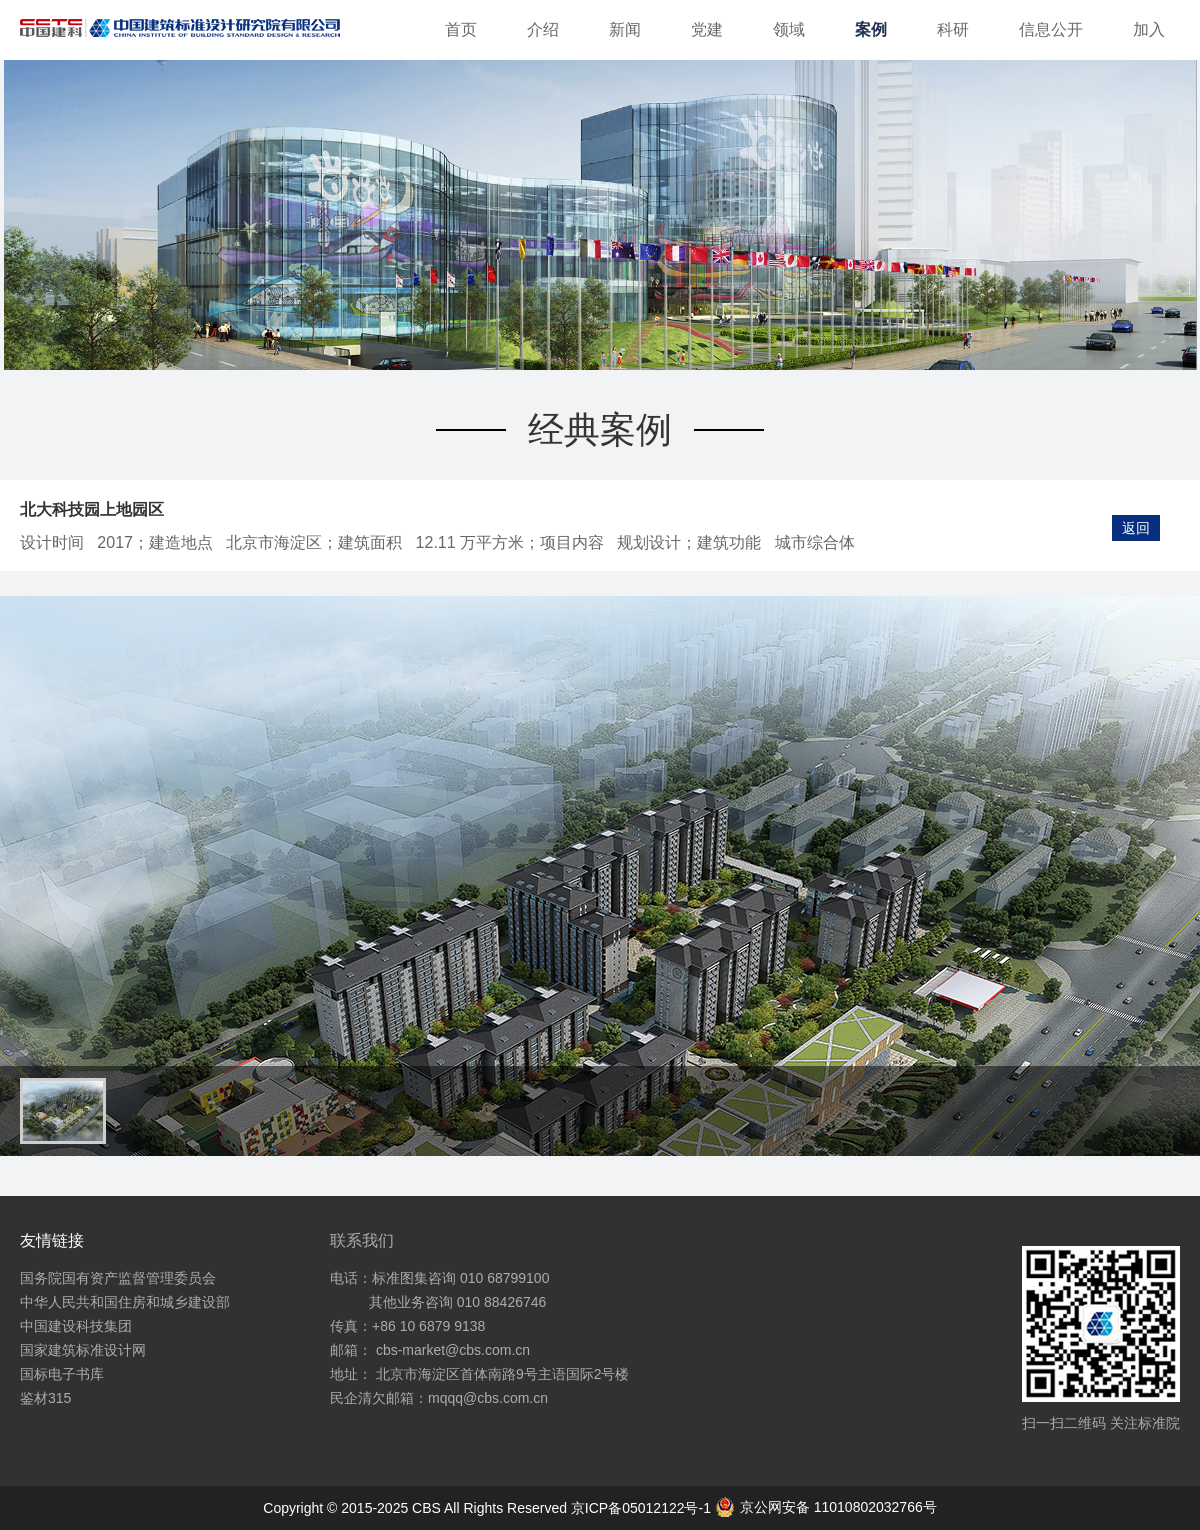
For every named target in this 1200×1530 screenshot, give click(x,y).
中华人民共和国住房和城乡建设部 (125, 1302)
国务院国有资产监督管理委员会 (118, 1278)
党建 (707, 29)
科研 (953, 29)
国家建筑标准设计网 (83, 1350)
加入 (1149, 29)
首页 (461, 29)
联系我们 (362, 1240)
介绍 (543, 29)
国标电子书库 (62, 1374)
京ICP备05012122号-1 (643, 1508)
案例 (871, 29)
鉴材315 (45, 1398)
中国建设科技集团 (76, 1326)
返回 (1136, 528)
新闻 (625, 29)
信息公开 (1051, 29)
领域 (789, 29)
